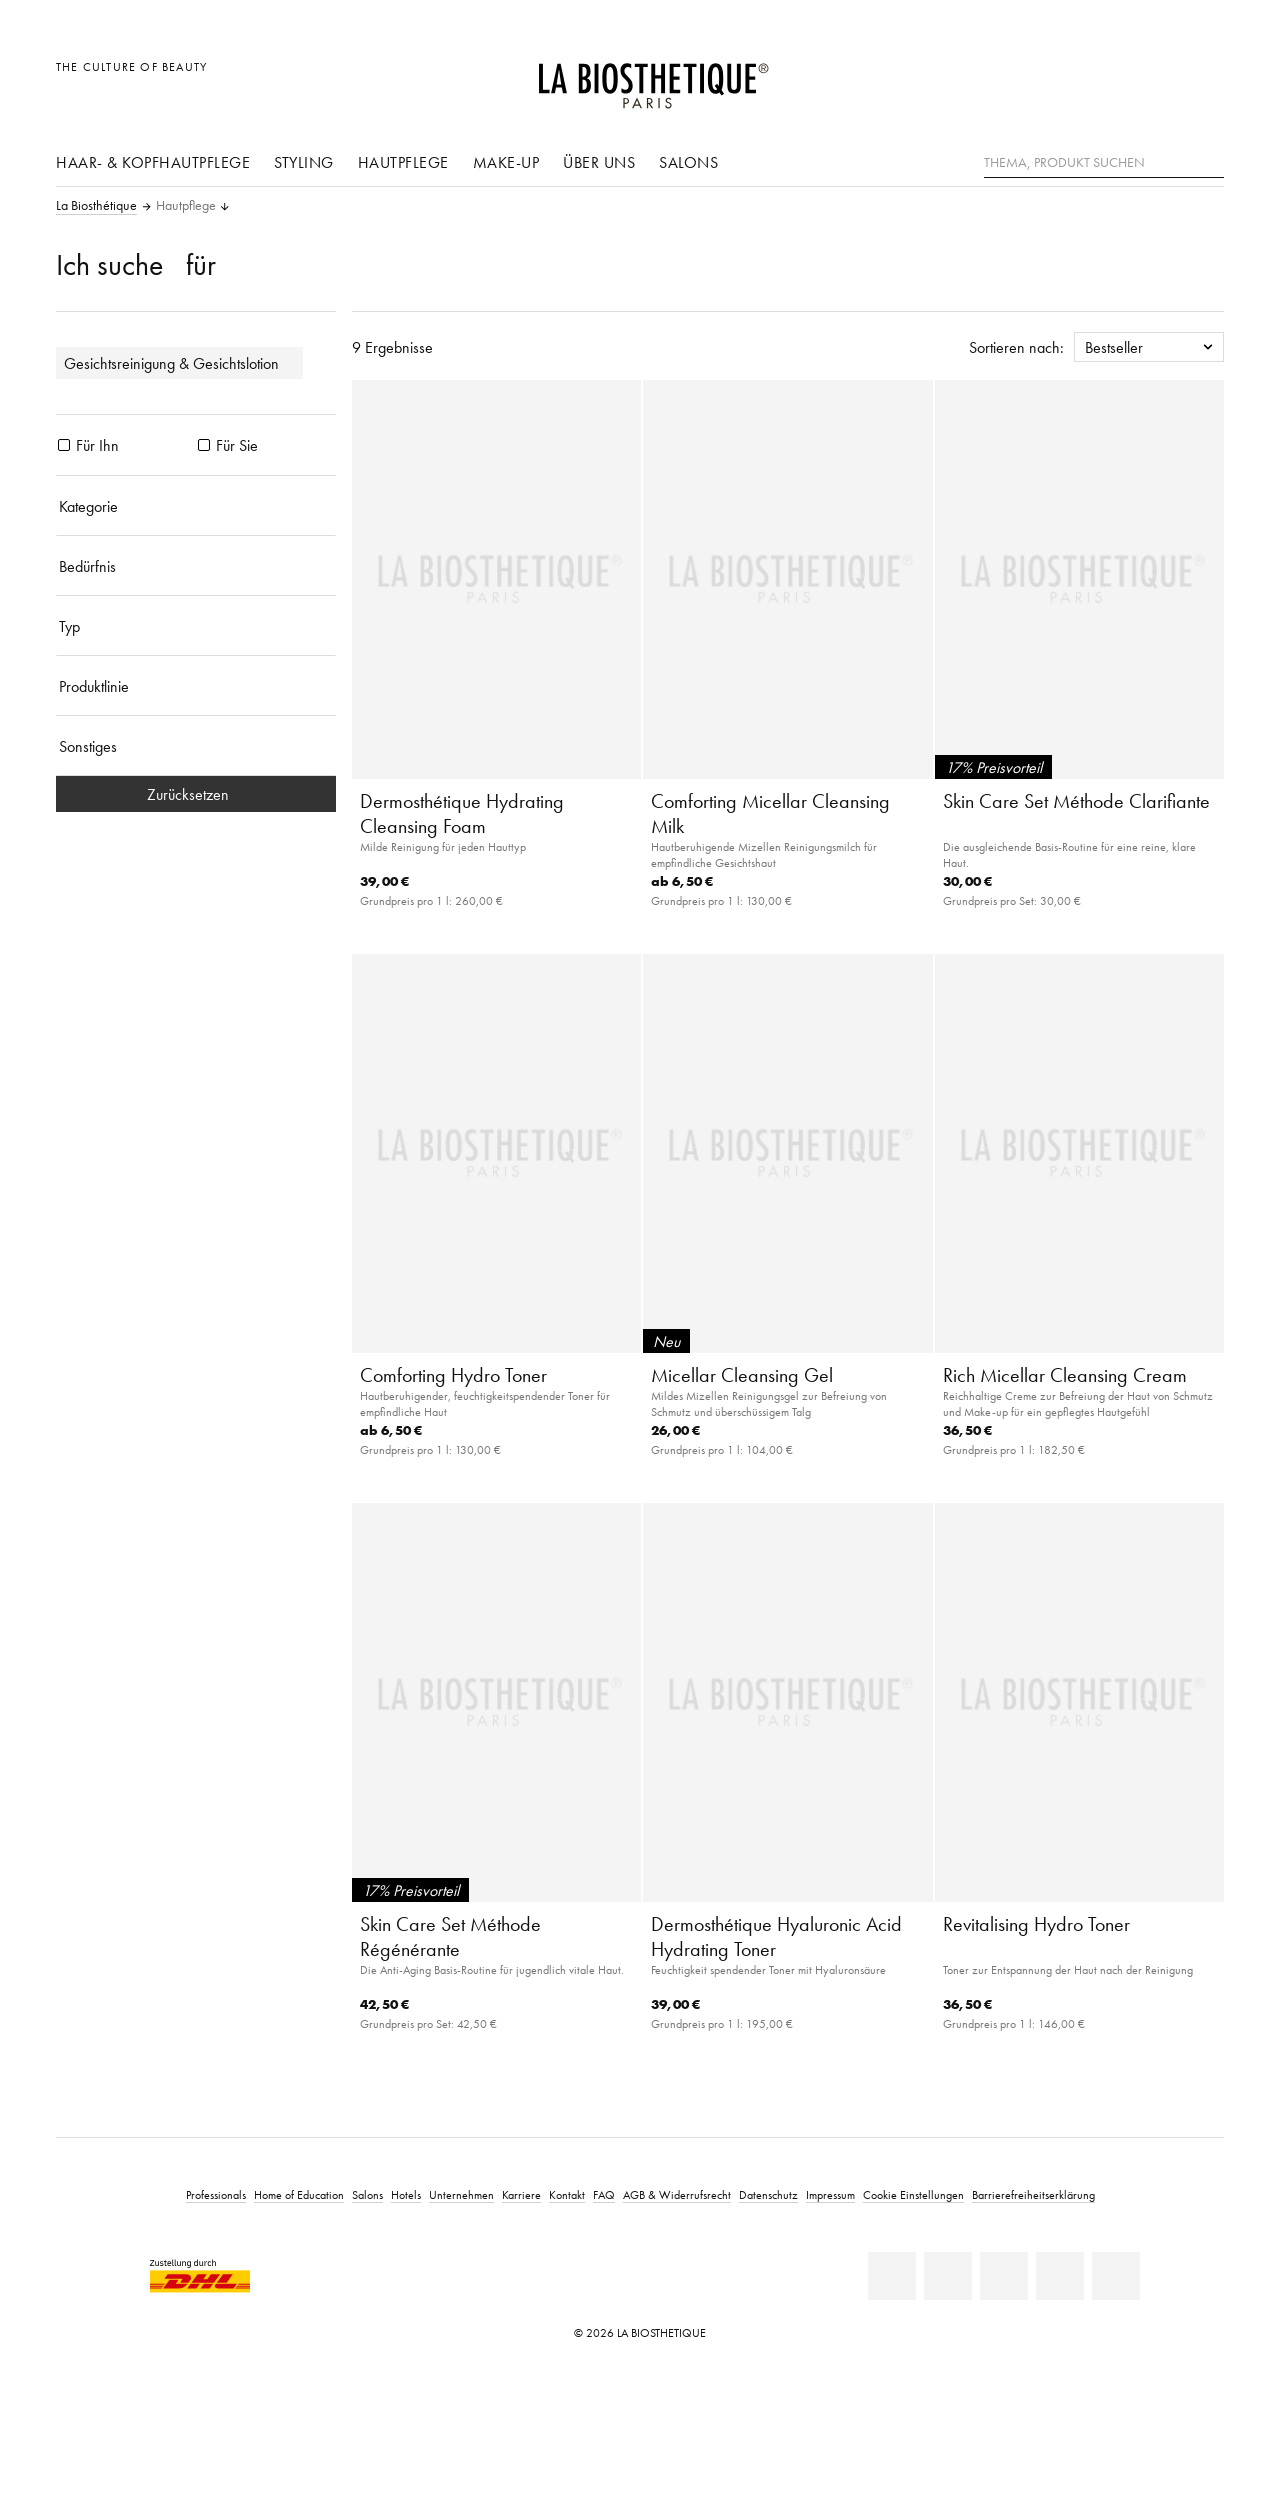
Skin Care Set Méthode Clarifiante (1076, 801)
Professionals (216, 2194)
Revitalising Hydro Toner (1036, 1924)
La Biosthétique (96, 206)
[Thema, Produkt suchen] (1104, 163)
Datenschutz (768, 2194)
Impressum (830, 2194)
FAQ (604, 2194)
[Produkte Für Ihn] (64, 445)
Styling (304, 162)
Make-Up (506, 162)
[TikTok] (1116, 2276)
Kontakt (567, 2194)
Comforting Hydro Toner (453, 1375)
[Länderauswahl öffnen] (1112, 77)
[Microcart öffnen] (1203, 77)
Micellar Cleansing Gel (742, 1375)
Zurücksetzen (196, 794)
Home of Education (299, 2194)
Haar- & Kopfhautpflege (153, 162)
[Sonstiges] (196, 746)
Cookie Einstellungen (913, 2194)
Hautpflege (403, 162)
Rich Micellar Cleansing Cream (1065, 1375)
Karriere (521, 2194)
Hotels (406, 2194)
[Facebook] (948, 2276)
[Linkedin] (892, 2276)
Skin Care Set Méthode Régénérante (450, 1936)
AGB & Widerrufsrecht (677, 2194)
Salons (688, 162)
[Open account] (1158, 77)
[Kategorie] (196, 506)
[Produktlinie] (196, 686)
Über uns (599, 162)
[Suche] (1209, 160)
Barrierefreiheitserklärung (1033, 2194)
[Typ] (196, 626)
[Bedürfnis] (196, 566)
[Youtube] (1004, 2276)
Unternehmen (461, 2194)
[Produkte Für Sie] (204, 445)
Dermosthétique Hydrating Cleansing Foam (462, 813)
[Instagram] (1060, 2276)
